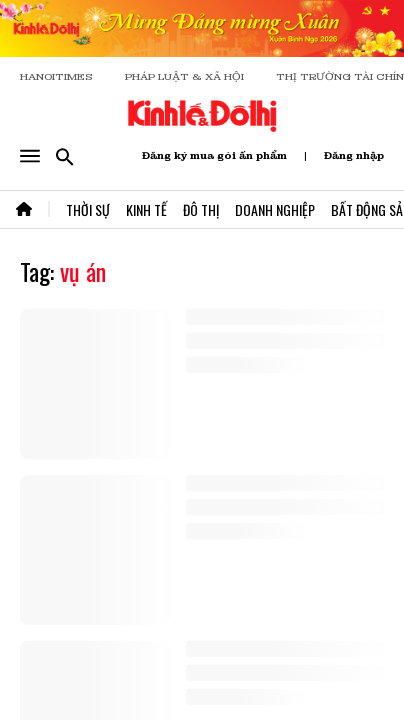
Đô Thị (201, 209)
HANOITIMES (56, 76)
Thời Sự (88, 209)
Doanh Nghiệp (275, 209)
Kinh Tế (146, 209)
